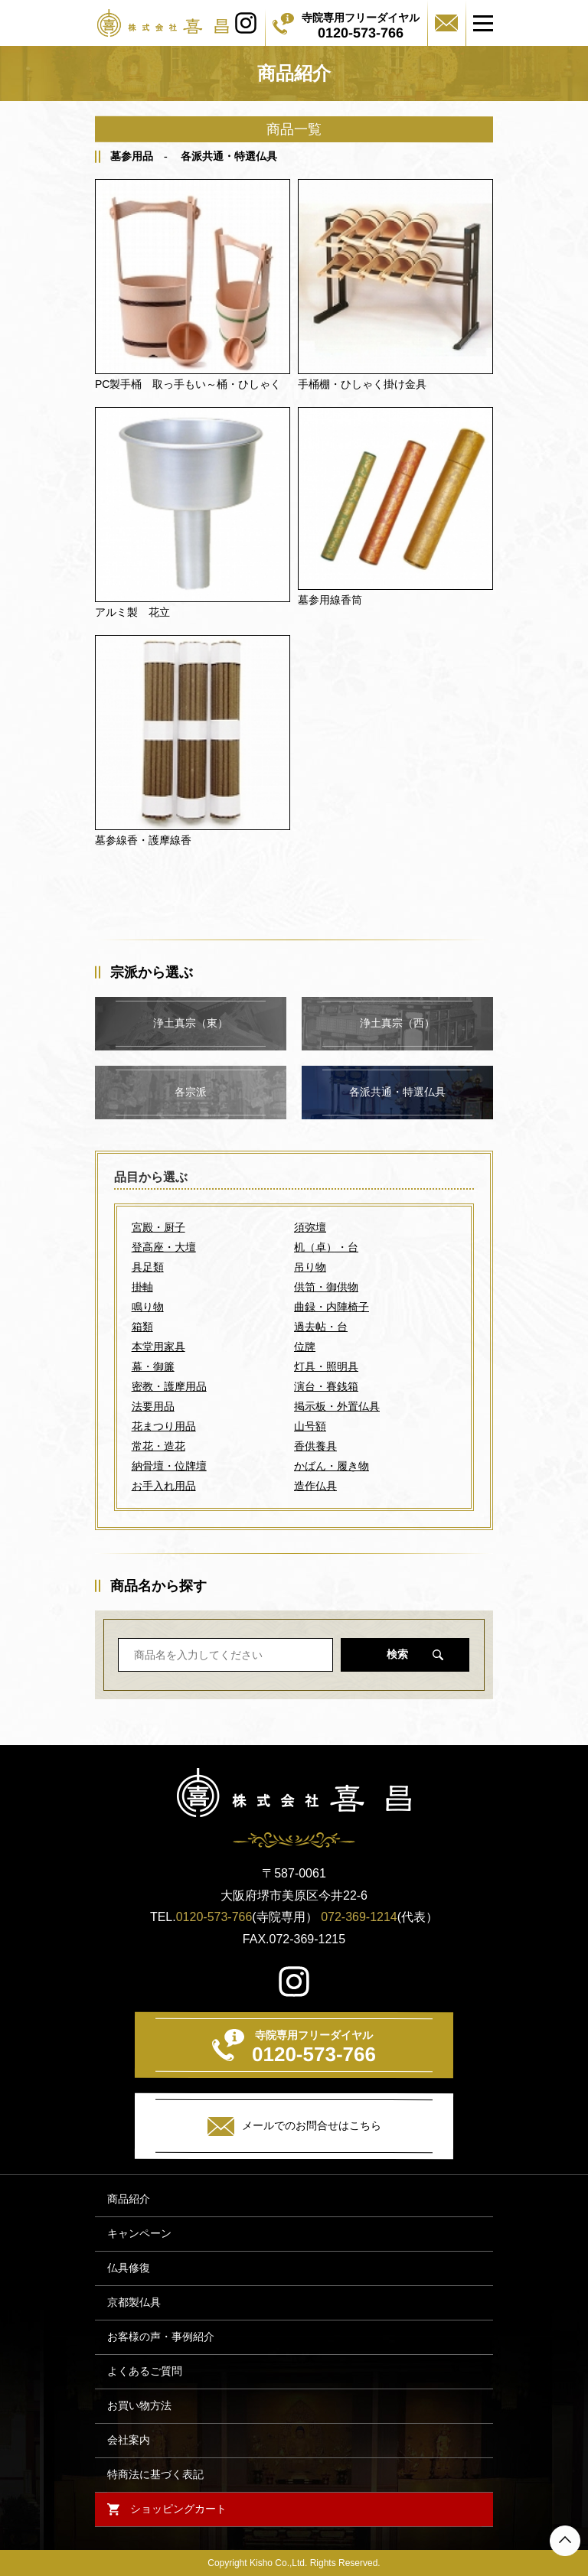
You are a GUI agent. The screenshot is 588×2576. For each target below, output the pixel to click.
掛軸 (142, 1287)
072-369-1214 (359, 1916)
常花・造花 (158, 1446)
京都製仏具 (134, 2302)
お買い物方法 (139, 2406)
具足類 (148, 1267)
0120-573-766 (214, 1916)
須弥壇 (310, 1227)
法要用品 (153, 1406)
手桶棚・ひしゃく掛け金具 (362, 384)
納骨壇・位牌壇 (169, 1466)
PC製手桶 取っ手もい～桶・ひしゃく (188, 384)
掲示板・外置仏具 (337, 1406)
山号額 (310, 1426)
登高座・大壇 (164, 1247)
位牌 (304, 1346)
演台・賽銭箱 (326, 1386)
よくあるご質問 (144, 2371)
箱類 (142, 1327)
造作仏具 (315, 1486)
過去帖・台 (321, 1327)
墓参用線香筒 (330, 600)
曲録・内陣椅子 (331, 1307)
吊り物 (310, 1267)
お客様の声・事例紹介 (160, 2337)
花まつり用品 (164, 1426)
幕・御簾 (153, 1366)
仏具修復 (128, 2268)
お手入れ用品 (164, 1486)
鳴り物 (148, 1307)
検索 (397, 1654)
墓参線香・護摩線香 (143, 840)
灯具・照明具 (326, 1366)
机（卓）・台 (326, 1247)
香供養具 (315, 1446)
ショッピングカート (178, 2509)
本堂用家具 (158, 1346)
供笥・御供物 (326, 1287)
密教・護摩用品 (169, 1386)
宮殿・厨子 (158, 1227)
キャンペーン (139, 2233)
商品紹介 (128, 2199)
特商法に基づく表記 (155, 2474)
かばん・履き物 (331, 1466)
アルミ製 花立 (132, 612)
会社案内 (128, 2440)
